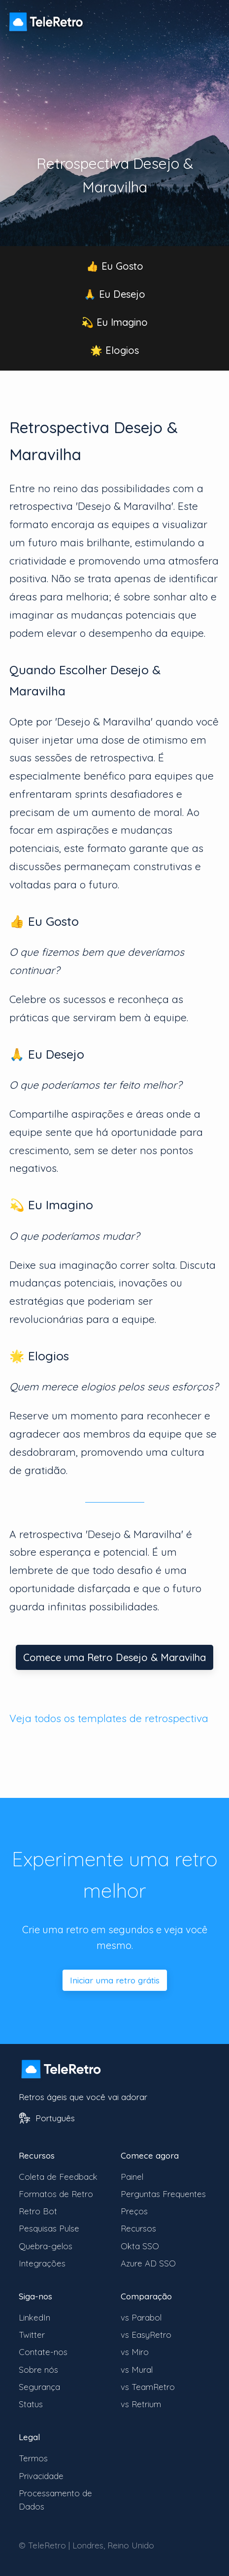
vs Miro (135, 2352)
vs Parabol (141, 2317)
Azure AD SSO (148, 2263)
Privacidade (41, 2476)
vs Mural (137, 2369)
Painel (132, 2176)
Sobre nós (38, 2369)
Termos (33, 2458)
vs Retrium (141, 2404)
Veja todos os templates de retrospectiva (108, 1718)
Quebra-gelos (45, 2246)
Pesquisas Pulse (49, 2228)
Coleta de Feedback (58, 2176)
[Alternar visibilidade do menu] (209, 17)
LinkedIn (34, 2317)
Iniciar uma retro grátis (115, 1980)
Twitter (32, 2334)
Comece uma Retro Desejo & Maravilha (114, 1657)
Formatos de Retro (56, 2194)
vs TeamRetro (148, 2387)
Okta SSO (140, 2246)
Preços (134, 2211)
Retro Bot (38, 2211)
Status (31, 2404)
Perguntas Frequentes (163, 2194)
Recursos (138, 2228)
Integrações (42, 2263)
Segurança (39, 2387)
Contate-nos (43, 2352)
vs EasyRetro (146, 2334)
